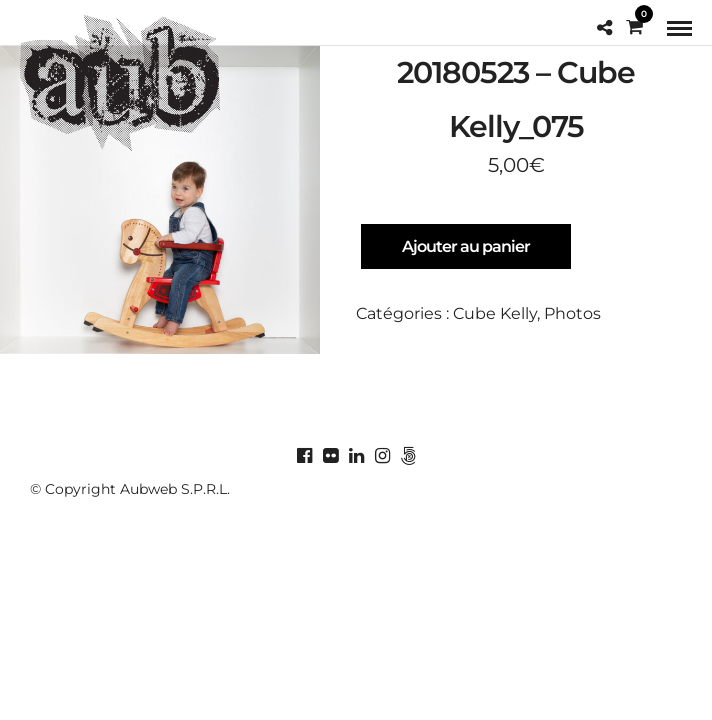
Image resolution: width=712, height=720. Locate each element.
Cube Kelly (495, 313)
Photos (572, 313)
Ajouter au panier (466, 246)
